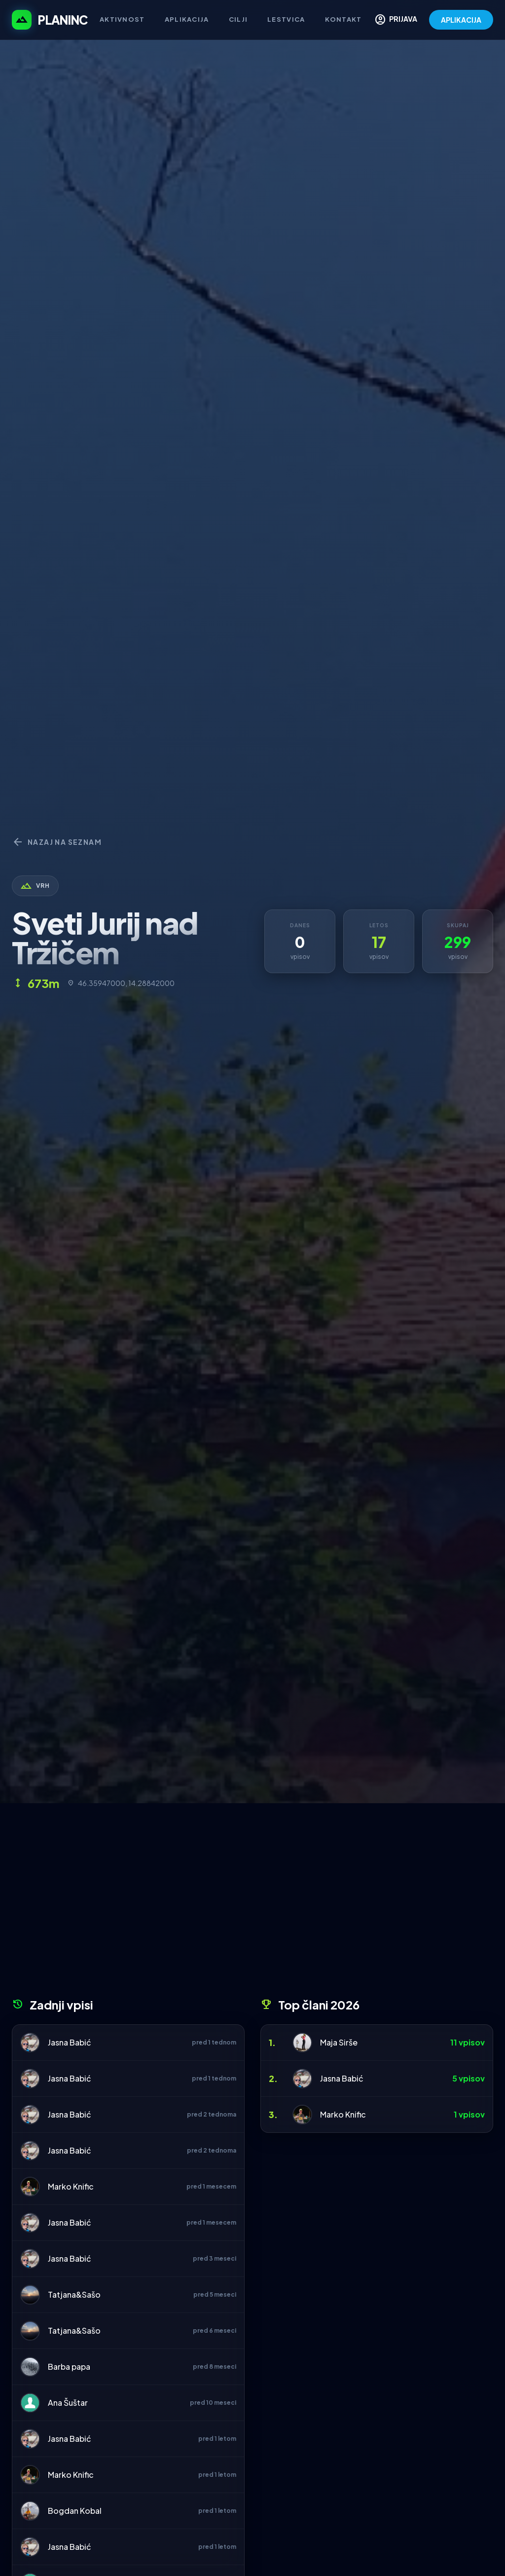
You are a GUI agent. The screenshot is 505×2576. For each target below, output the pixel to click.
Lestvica (286, 19)
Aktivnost (122, 19)
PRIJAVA (395, 20)
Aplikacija (187, 19)
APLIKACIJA (461, 19)
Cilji (238, 19)
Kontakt (343, 19)
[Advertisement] (252, 1904)
